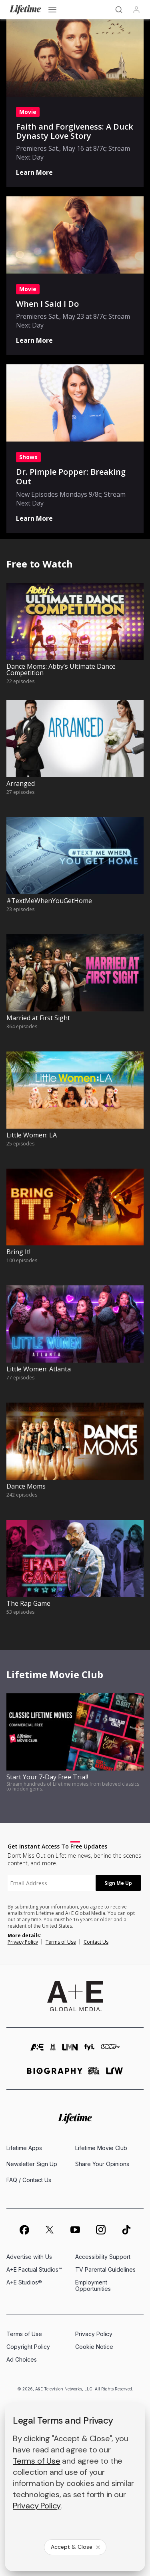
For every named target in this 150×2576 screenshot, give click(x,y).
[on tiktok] (126, 2229)
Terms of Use (61, 1941)
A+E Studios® (24, 2282)
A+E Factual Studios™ (34, 2269)
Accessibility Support (102, 2256)
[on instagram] (101, 2229)
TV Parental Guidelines (105, 2269)
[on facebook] (24, 2229)
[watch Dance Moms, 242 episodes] (75, 1458)
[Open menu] (52, 9)
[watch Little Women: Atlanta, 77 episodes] (75, 1340)
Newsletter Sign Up (31, 2163)
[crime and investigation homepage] (94, 2074)
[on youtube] (75, 2229)
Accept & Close (76, 2546)
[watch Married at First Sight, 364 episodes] (75, 989)
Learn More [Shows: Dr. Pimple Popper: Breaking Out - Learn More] (34, 518)
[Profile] (136, 10)
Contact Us (96, 1941)
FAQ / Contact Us (28, 2179)
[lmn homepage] (70, 2051)
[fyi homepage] (89, 2051)
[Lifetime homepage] (75, 2119)
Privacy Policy (23, 1941)
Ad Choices (21, 2359)
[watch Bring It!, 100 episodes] (75, 1224)
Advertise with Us (29, 2256)
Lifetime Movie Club (101, 2147)
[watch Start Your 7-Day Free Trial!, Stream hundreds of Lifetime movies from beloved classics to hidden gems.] (75, 1748)
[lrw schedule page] (114, 2074)
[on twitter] (49, 2229)
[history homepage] (53, 2051)
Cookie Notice (94, 2346)
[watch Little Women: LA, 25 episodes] (75, 1106)
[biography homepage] (54, 2074)
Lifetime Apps (24, 2147)
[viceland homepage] (110, 2051)
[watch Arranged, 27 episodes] (75, 755)
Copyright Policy (28, 2346)
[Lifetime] (25, 9)
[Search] (119, 10)
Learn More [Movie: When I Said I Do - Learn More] (34, 340)
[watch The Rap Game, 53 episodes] (75, 1575)
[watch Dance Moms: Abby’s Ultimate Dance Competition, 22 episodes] (75, 638)
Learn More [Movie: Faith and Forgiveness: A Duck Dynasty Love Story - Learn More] (34, 172)
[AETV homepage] (37, 2051)
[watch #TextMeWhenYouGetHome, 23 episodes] (75, 872)
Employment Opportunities (93, 2285)
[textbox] (52, 1883)
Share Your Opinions (102, 2163)
